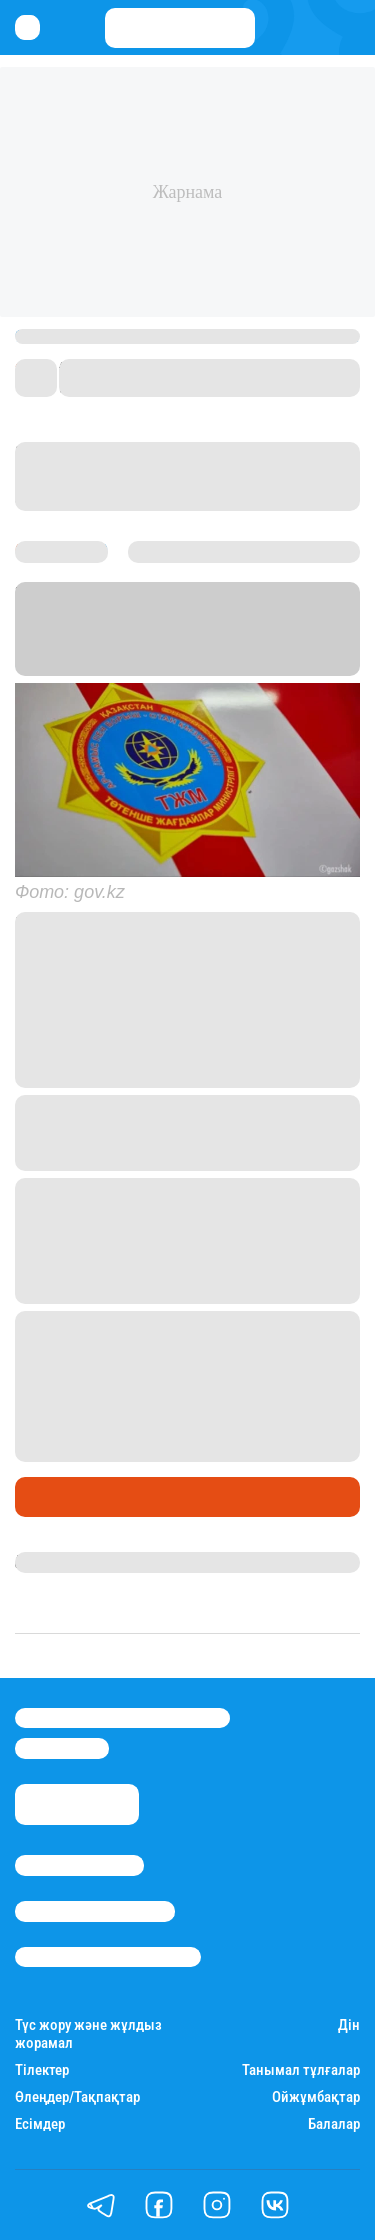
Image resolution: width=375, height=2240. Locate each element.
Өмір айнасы (69, 1497)
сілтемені (152, 1266)
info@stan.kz (62, 1748)
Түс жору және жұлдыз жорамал (88, 2034)
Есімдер (40, 2124)
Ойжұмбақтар (316, 2097)
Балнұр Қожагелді (83, 1562)
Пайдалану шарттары (108, 1957)
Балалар (334, 2124)
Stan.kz (44, 663)
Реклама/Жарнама (95, 1911)
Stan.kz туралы (79, 1865)
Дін (349, 2025)
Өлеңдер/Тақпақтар (77, 2097)
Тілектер (42, 2070)
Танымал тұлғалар (301, 2070)
